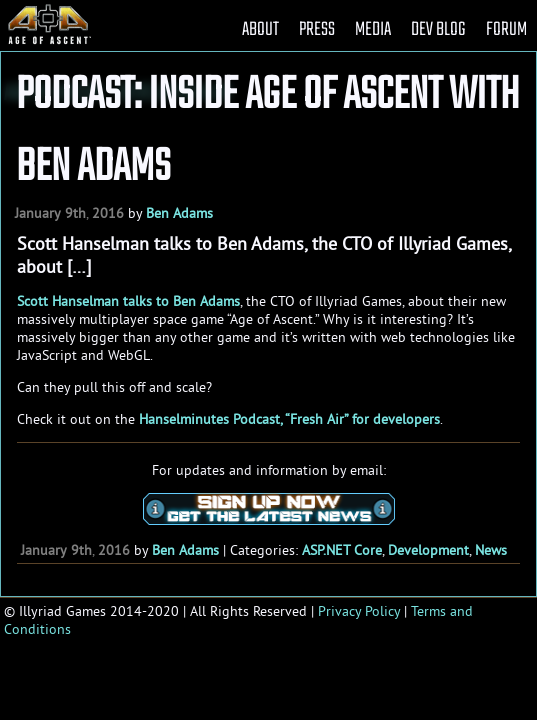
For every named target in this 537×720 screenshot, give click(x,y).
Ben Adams (179, 213)
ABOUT (260, 29)
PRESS (317, 29)
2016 (108, 213)
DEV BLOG (438, 29)
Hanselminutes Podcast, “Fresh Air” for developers (289, 419)
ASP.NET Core (342, 550)
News (491, 550)
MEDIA (373, 29)
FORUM (506, 29)
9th (75, 213)
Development (428, 550)
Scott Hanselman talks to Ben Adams (128, 301)
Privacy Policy (359, 611)
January (38, 213)
